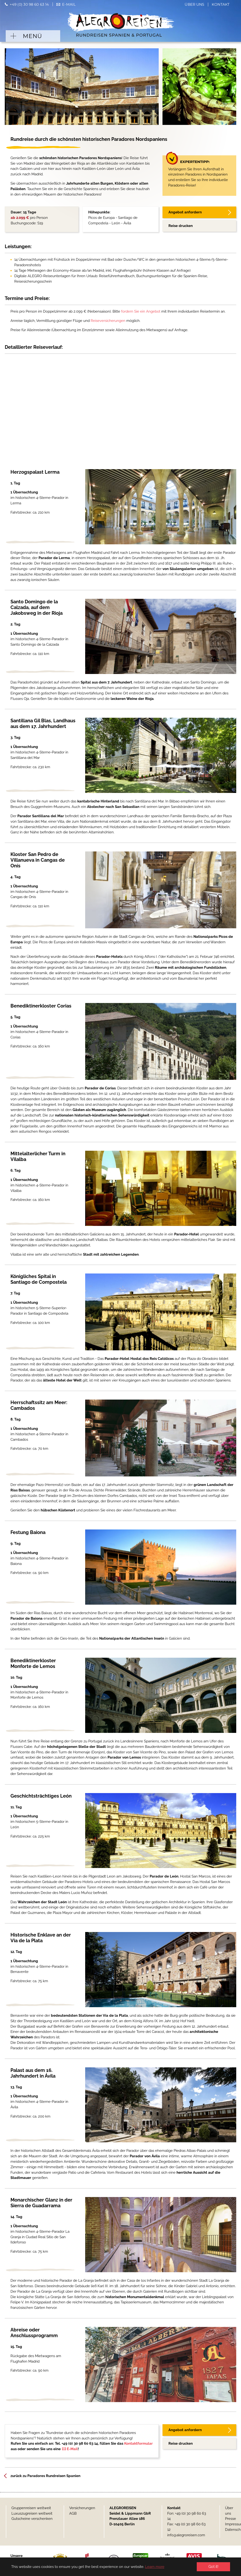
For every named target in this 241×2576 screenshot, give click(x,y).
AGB (73, 2513)
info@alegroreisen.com (186, 2535)
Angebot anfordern (185, 212)
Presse (230, 2519)
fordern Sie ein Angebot (140, 311)
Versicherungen (82, 2508)
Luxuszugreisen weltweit (31, 2513)
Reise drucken (180, 226)
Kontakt (221, 4)
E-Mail (69, 4)
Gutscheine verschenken (32, 2519)
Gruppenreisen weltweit (31, 2508)
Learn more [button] (154, 2567)
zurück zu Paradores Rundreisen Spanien (45, 2476)
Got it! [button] (213, 2566)
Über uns (194, 4)
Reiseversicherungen (108, 321)
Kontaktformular (138, 2443)
